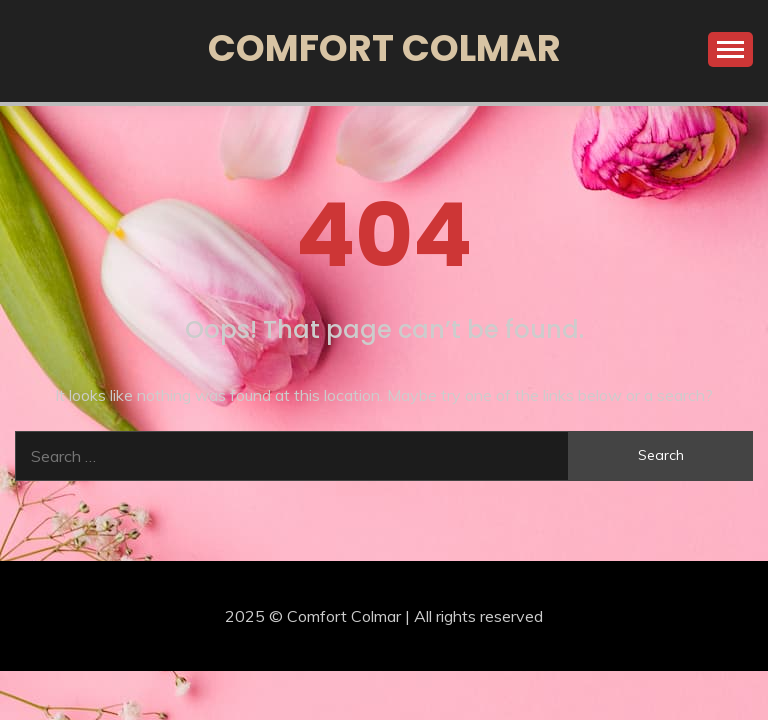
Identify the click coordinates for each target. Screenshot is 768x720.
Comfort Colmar (384, 48)
